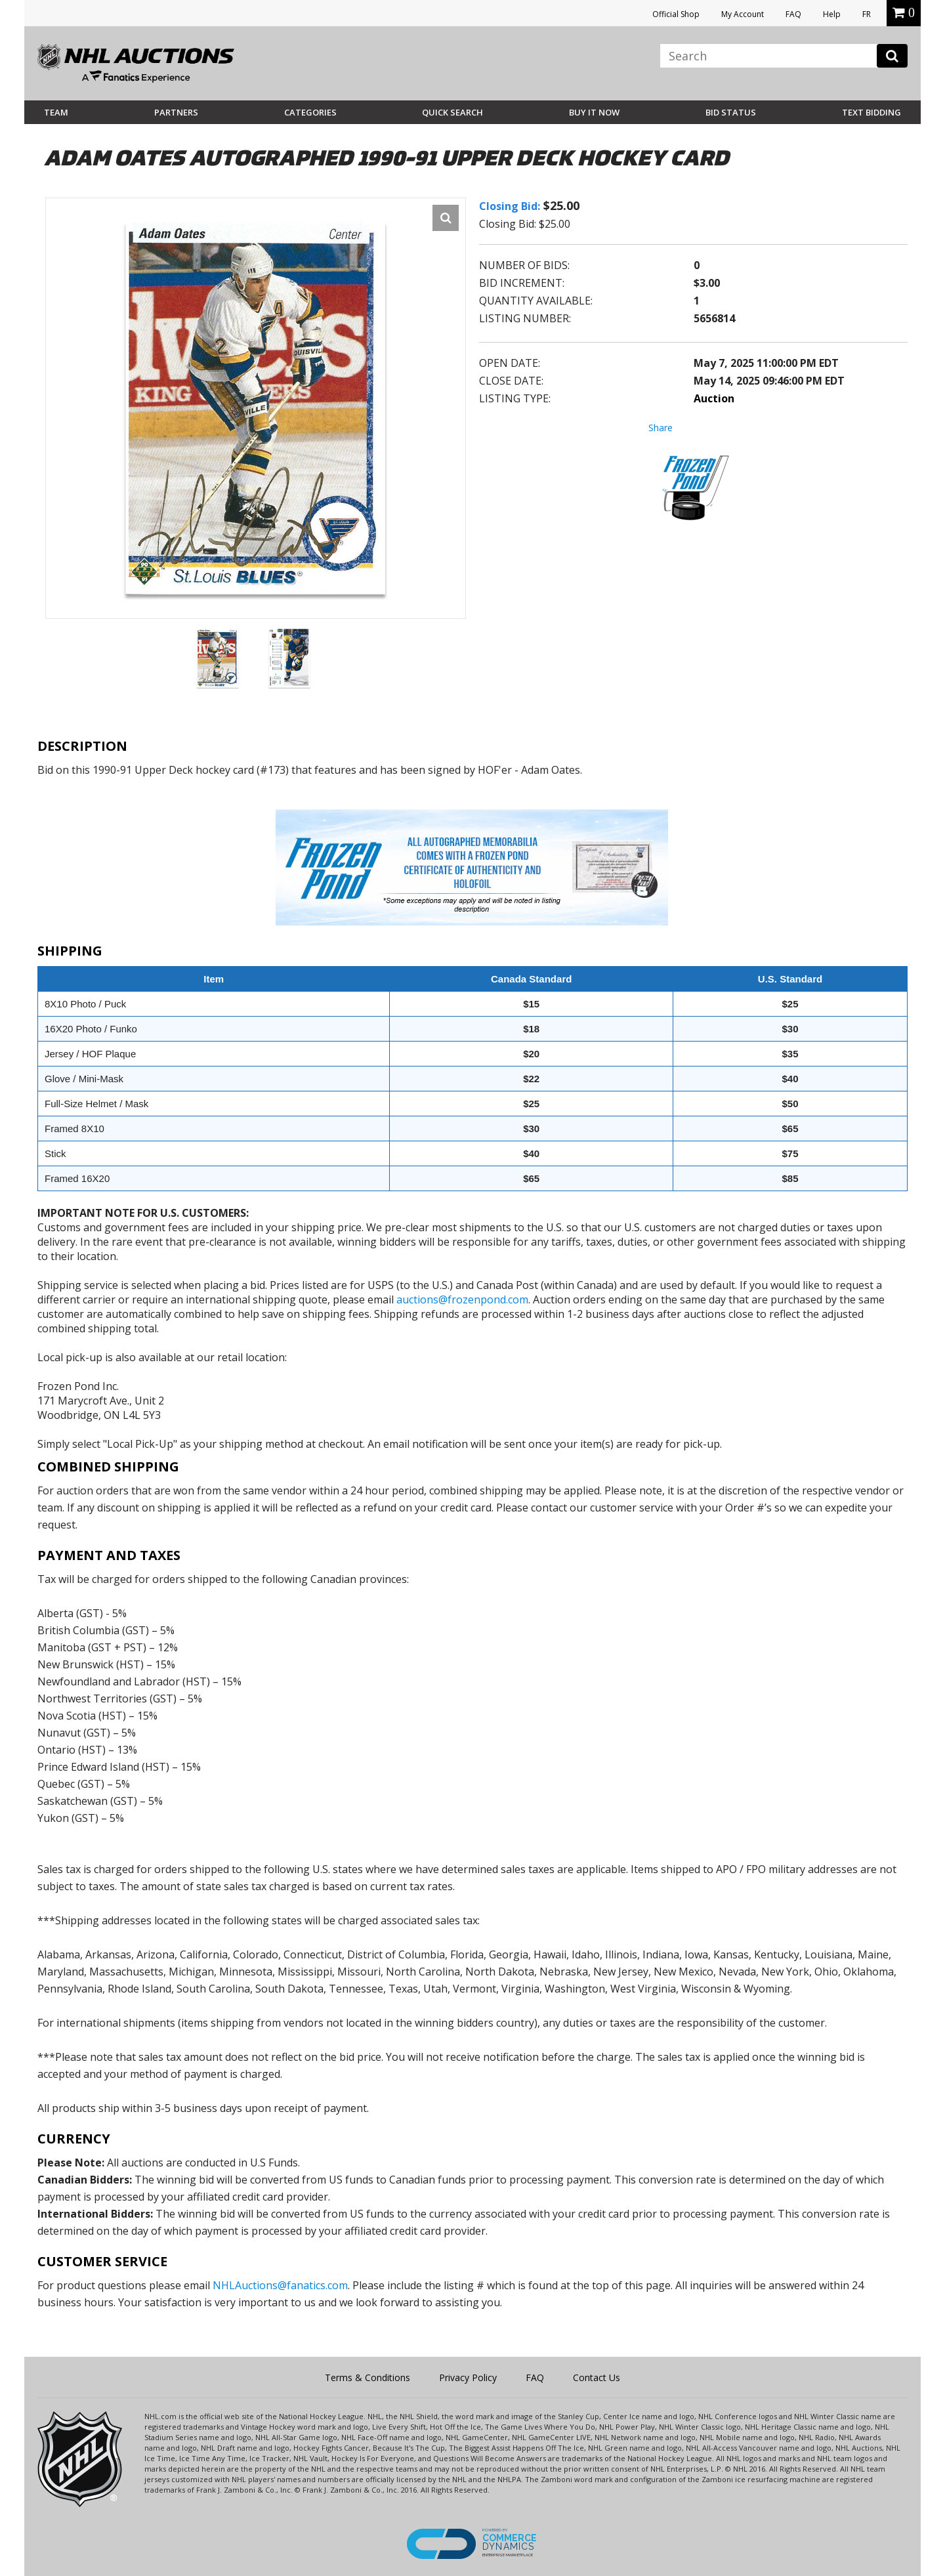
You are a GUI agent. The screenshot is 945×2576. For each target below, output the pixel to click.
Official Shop (676, 14)
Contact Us (596, 2377)
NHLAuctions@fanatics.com (280, 2285)
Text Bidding (871, 112)
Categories (310, 112)
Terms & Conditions (367, 2377)
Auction (714, 398)
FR (866, 14)
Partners (176, 112)
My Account (742, 14)
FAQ (793, 14)
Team (56, 112)
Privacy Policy (468, 2377)
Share (660, 427)
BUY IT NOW (594, 112)
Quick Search (452, 112)
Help (832, 14)
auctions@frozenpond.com (462, 1299)
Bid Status (730, 112)
